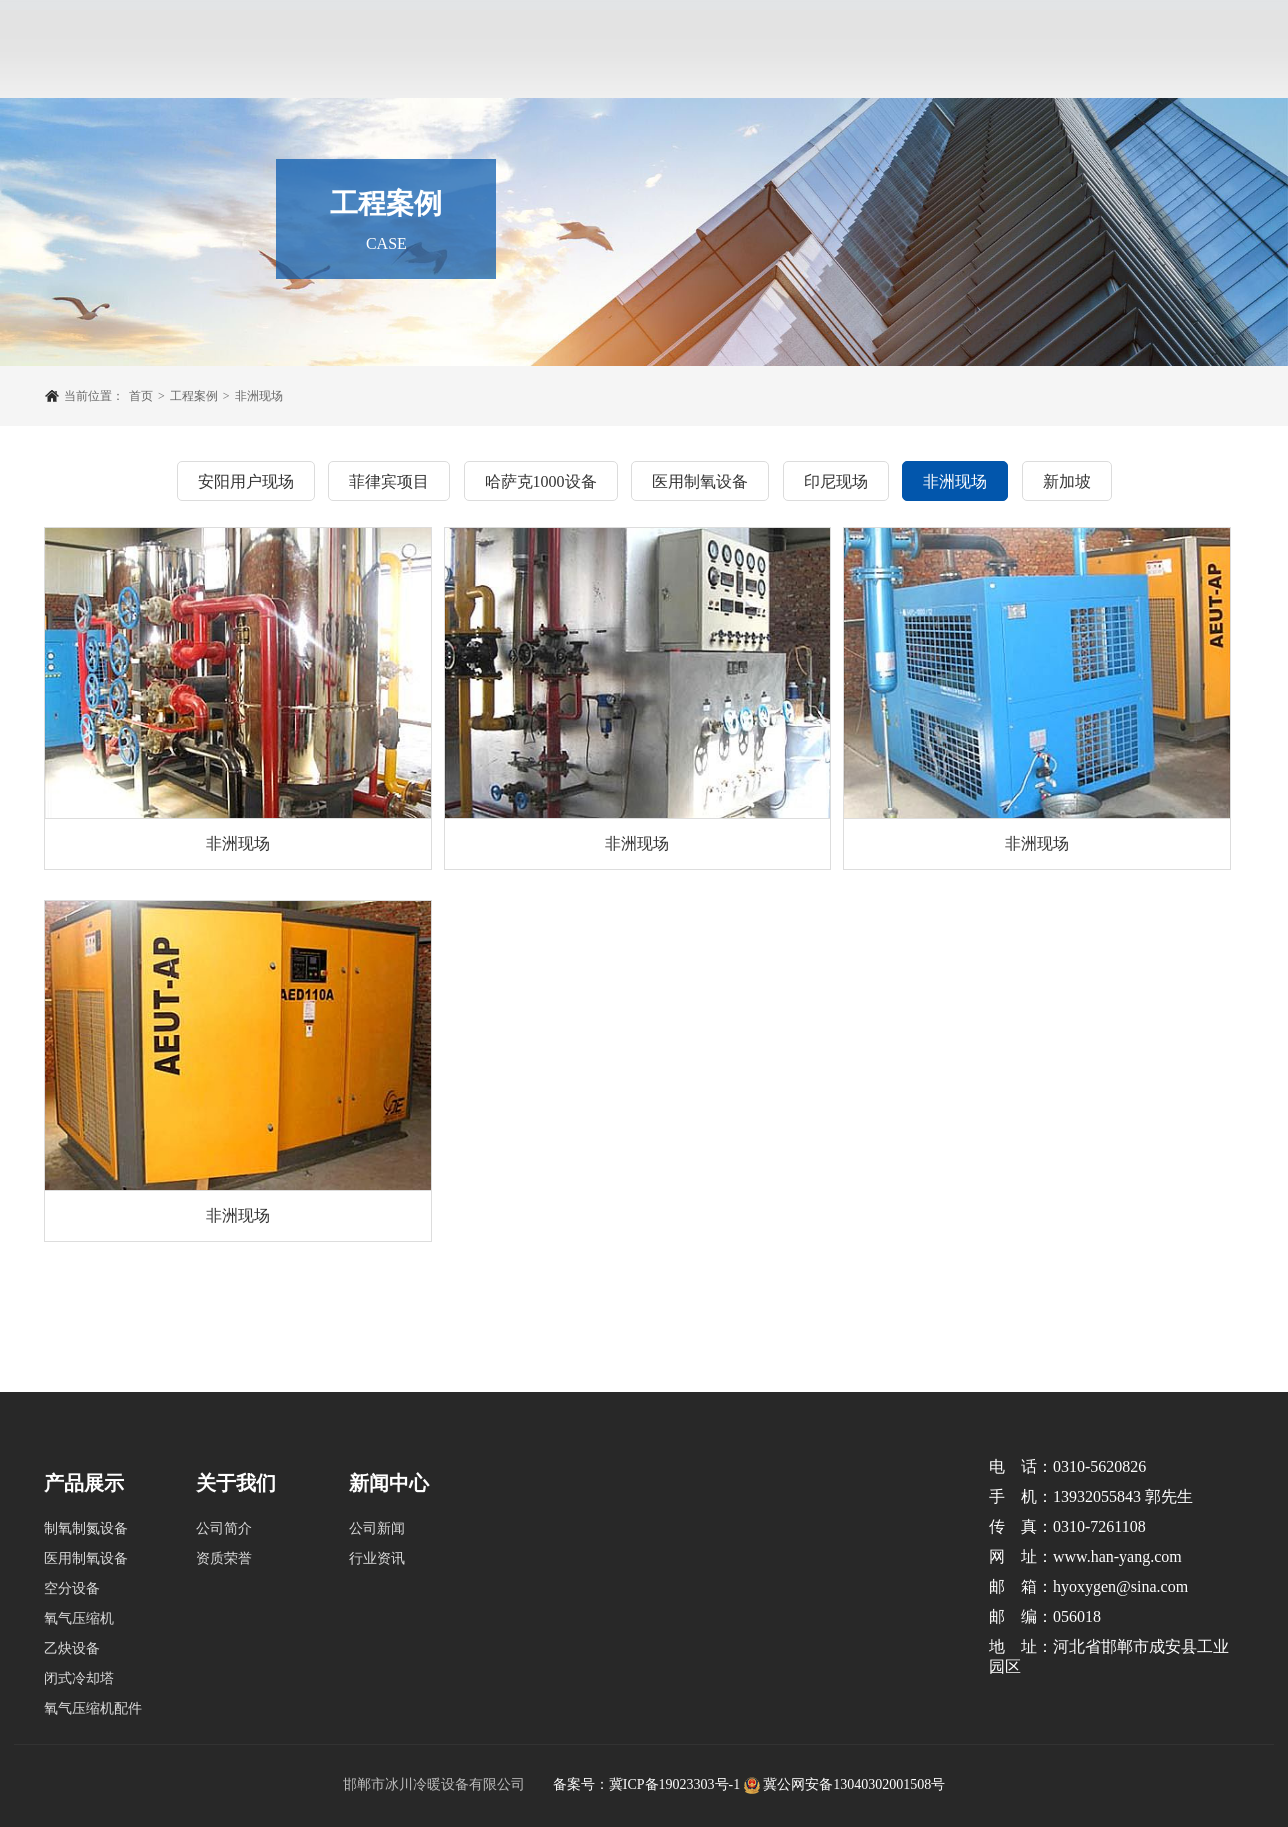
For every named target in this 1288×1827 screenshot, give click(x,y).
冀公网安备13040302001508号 (854, 1784)
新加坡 (1067, 481)
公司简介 (224, 1528)
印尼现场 (836, 481)
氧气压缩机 (79, 1618)
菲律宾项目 (389, 481)
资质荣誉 (224, 1558)
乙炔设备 (72, 1648)
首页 (141, 396)
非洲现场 (259, 396)
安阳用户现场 (246, 481)
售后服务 (816, 9)
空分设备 (72, 1588)
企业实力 (636, 9)
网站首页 (276, 9)
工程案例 (546, 9)
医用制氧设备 (700, 481)
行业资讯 (377, 1558)
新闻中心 (726, 9)
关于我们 (366, 9)
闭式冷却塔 (79, 1678)
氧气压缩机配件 (93, 1708)
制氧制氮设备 (86, 1528)
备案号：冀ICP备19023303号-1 (646, 1784)
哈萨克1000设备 (541, 481)
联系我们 (906, 9)
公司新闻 (377, 1528)
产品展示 (456, 9)
